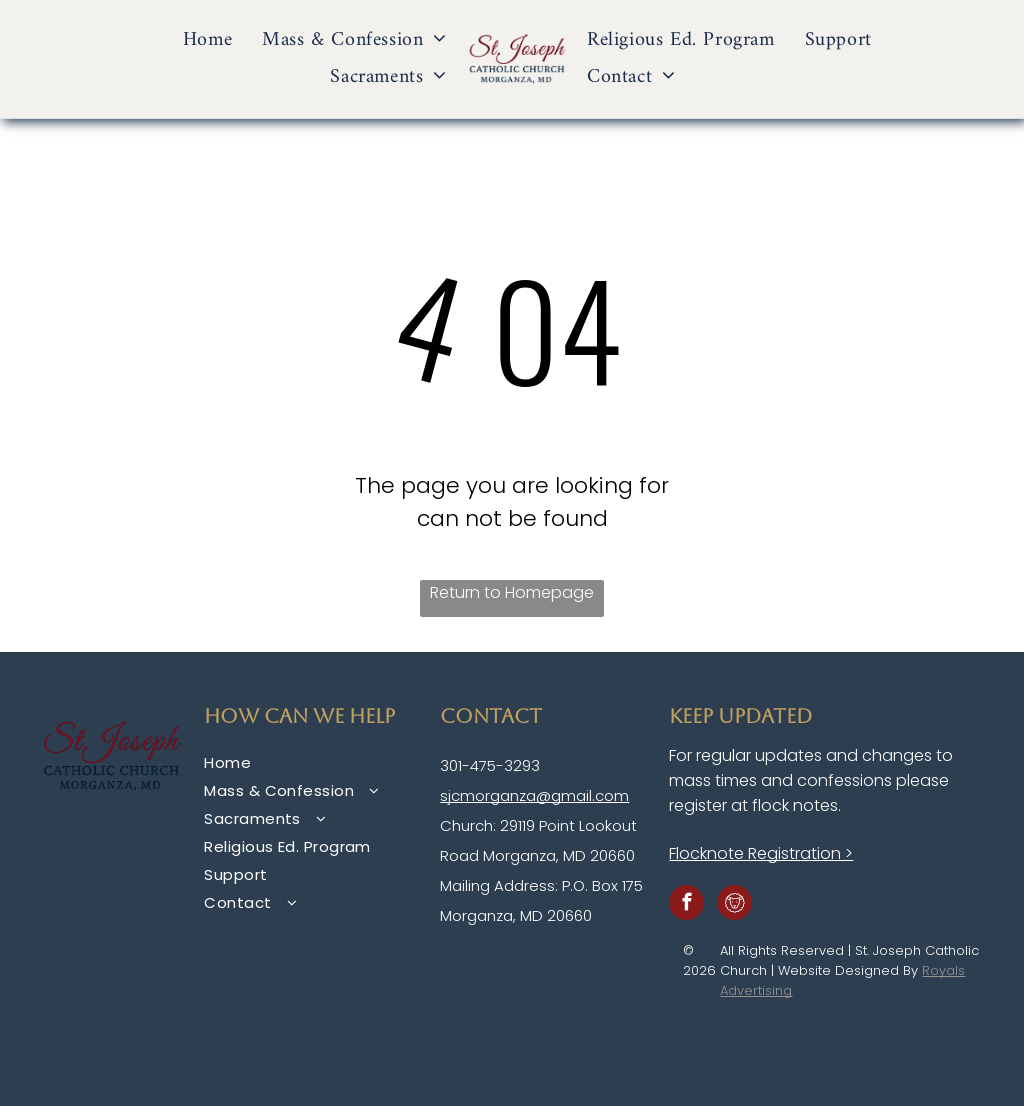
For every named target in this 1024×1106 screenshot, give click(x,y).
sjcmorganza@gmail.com (534, 795)
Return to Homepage (512, 592)
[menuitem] (207, 40)
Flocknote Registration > (761, 853)
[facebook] (686, 905)
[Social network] (734, 905)
